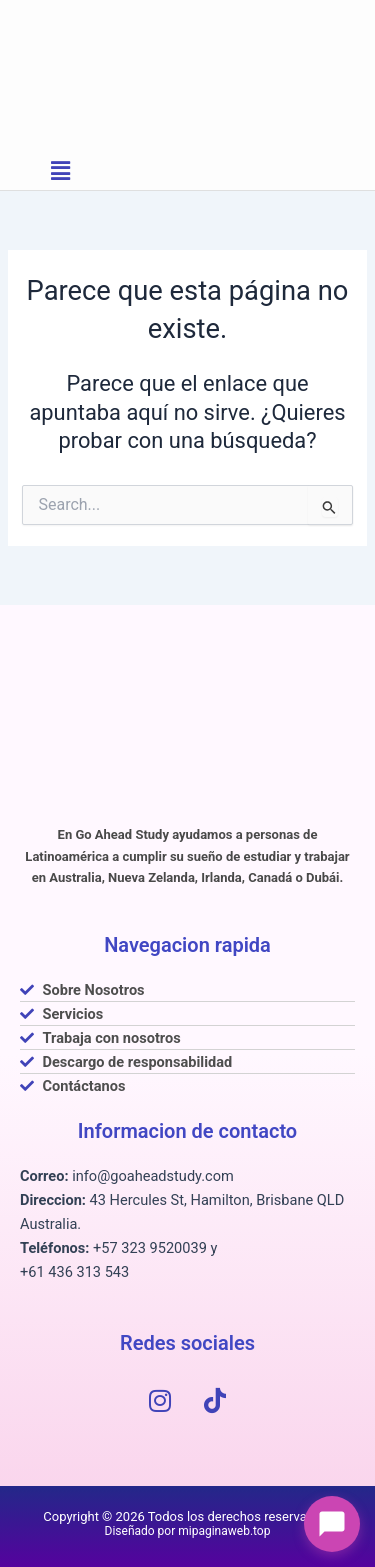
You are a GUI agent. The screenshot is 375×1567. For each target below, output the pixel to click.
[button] (61, 171)
